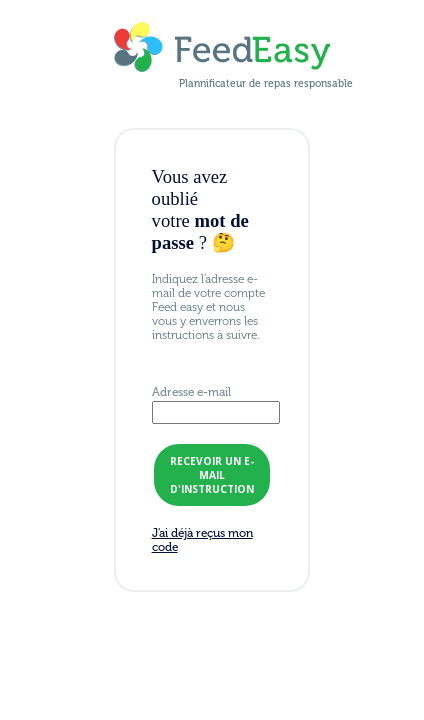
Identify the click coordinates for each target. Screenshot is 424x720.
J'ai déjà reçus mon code (202, 540)
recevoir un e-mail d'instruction (212, 475)
